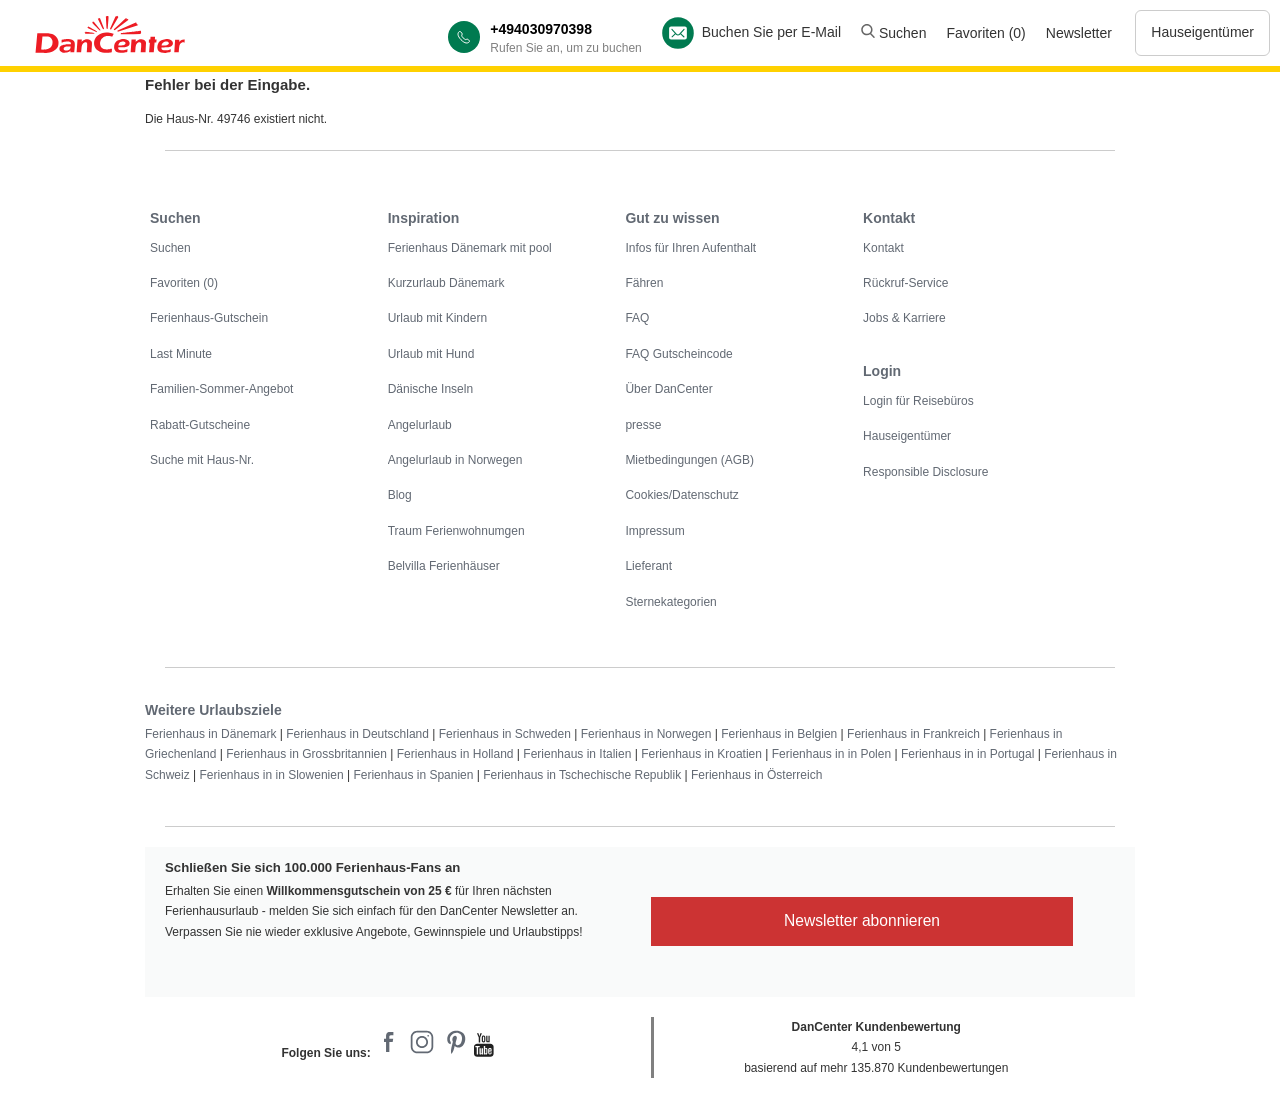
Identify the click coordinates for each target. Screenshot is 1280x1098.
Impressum (654, 531)
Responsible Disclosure (925, 472)
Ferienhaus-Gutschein (209, 318)
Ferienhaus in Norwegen (646, 734)
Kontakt (883, 248)
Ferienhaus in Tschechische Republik (582, 775)
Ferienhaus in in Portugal (967, 754)
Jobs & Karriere (904, 318)
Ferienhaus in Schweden (505, 734)
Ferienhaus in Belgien (779, 734)
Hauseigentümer (1202, 32)
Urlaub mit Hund (431, 354)
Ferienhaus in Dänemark (210, 734)
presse (643, 425)
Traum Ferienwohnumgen (456, 531)
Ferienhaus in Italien (577, 754)
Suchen (893, 33)
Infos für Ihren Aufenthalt (690, 248)
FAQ (637, 318)
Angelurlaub (420, 425)
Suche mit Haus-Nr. (202, 460)
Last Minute (181, 354)
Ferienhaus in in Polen (831, 754)
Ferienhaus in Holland (455, 754)
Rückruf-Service (905, 283)
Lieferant (648, 566)
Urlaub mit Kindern (437, 318)
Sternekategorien (670, 602)
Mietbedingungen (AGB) (689, 460)
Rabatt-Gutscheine (200, 425)
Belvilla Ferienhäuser (444, 566)
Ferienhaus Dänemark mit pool (470, 248)
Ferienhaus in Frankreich (913, 734)
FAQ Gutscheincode (678, 354)
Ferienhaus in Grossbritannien (306, 754)
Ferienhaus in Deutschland (357, 734)
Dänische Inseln (430, 389)
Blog (400, 495)
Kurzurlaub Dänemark (446, 283)
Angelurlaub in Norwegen (455, 460)
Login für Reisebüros (918, 401)
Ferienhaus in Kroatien (701, 754)
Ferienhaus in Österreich (756, 775)
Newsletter (1079, 33)
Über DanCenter (668, 389)
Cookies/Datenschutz (681, 495)
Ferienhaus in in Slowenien (271, 775)
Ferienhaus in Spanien (413, 775)
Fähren (644, 283)
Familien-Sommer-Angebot (221, 389)
